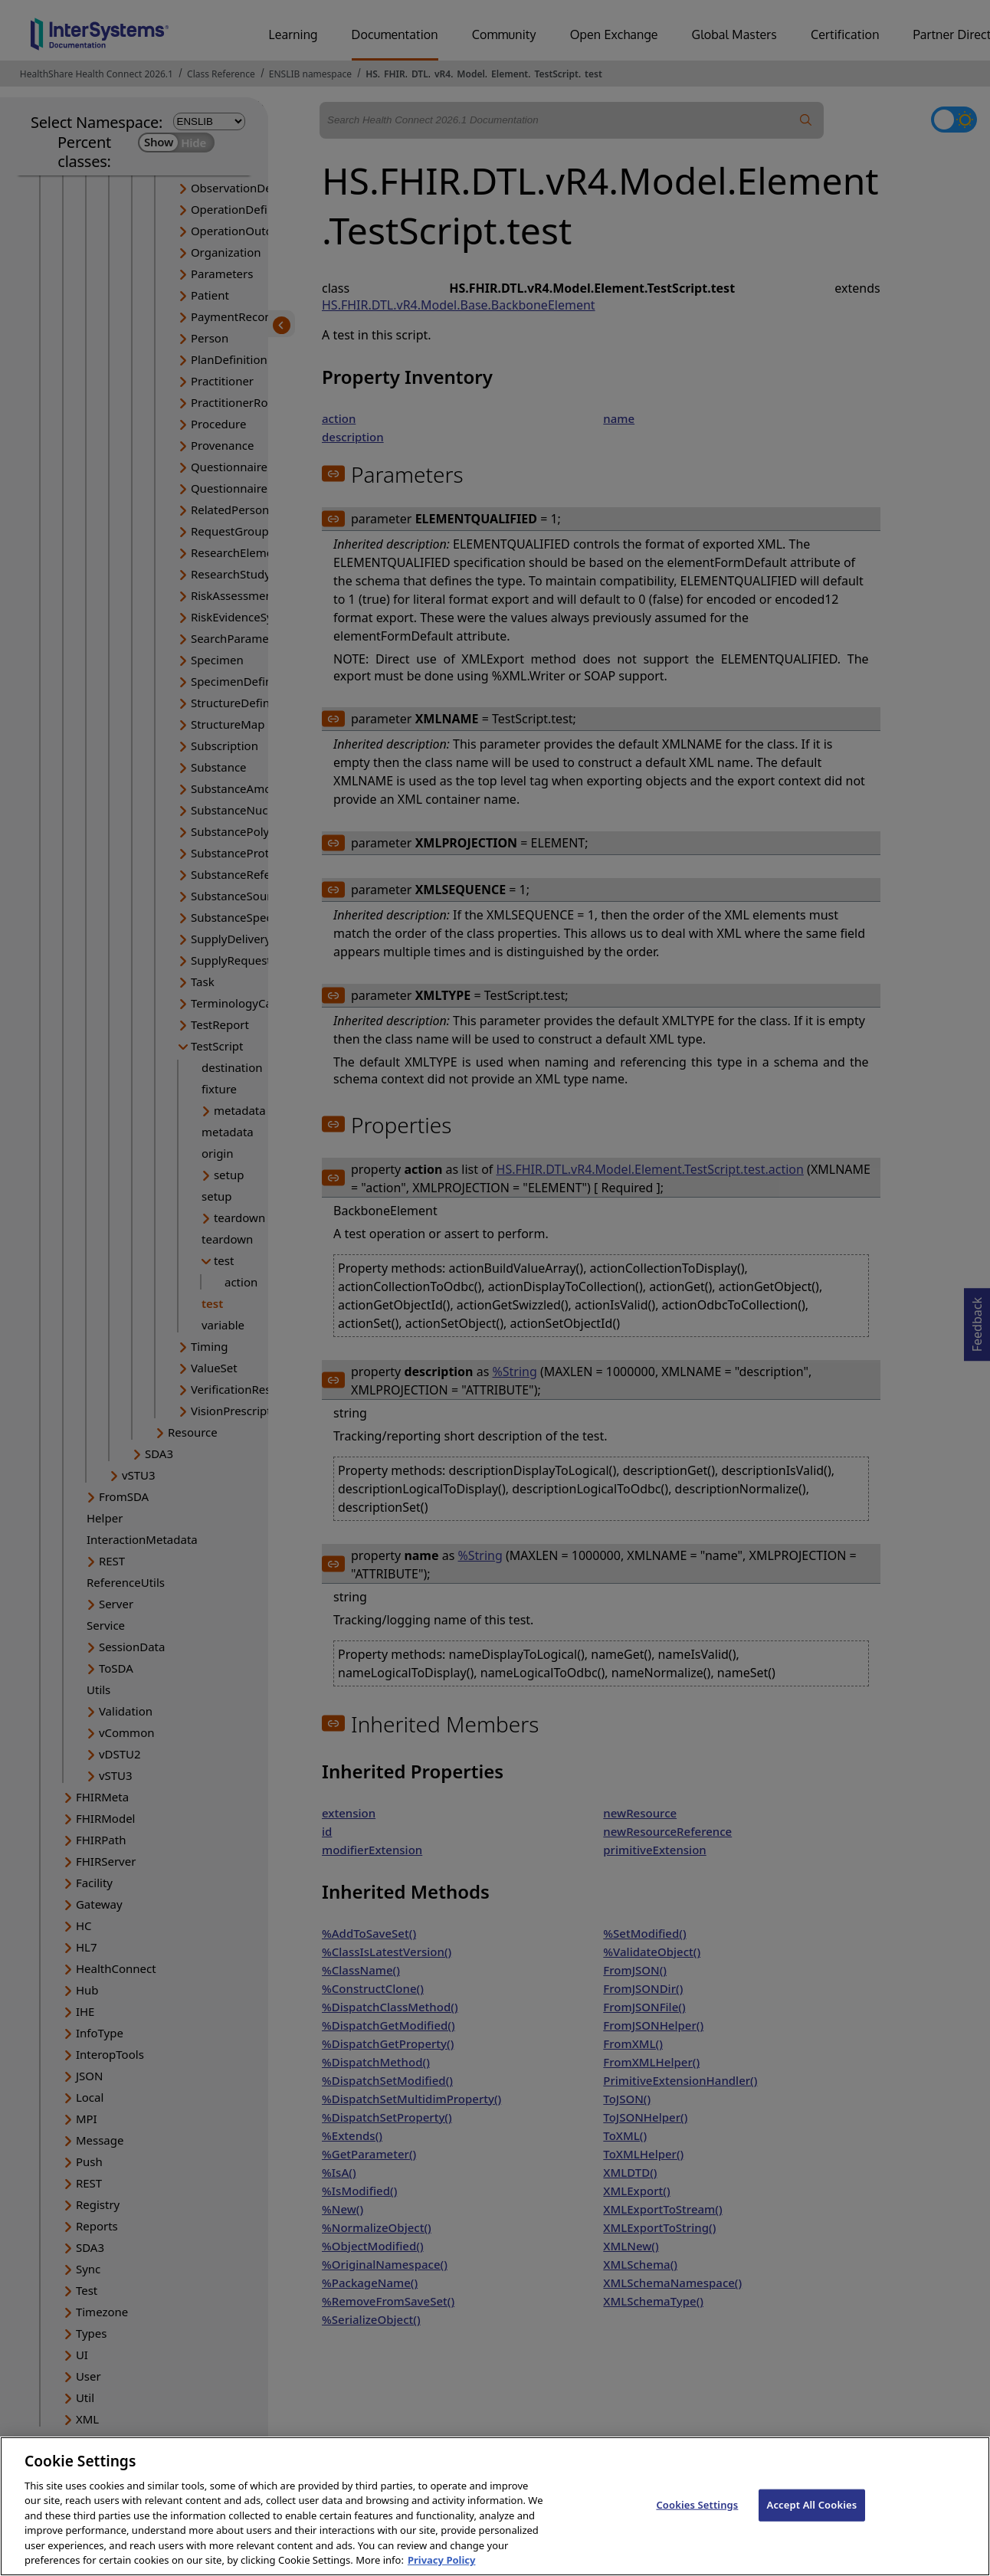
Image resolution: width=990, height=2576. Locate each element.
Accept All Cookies (812, 2519)
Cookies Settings (697, 2519)
